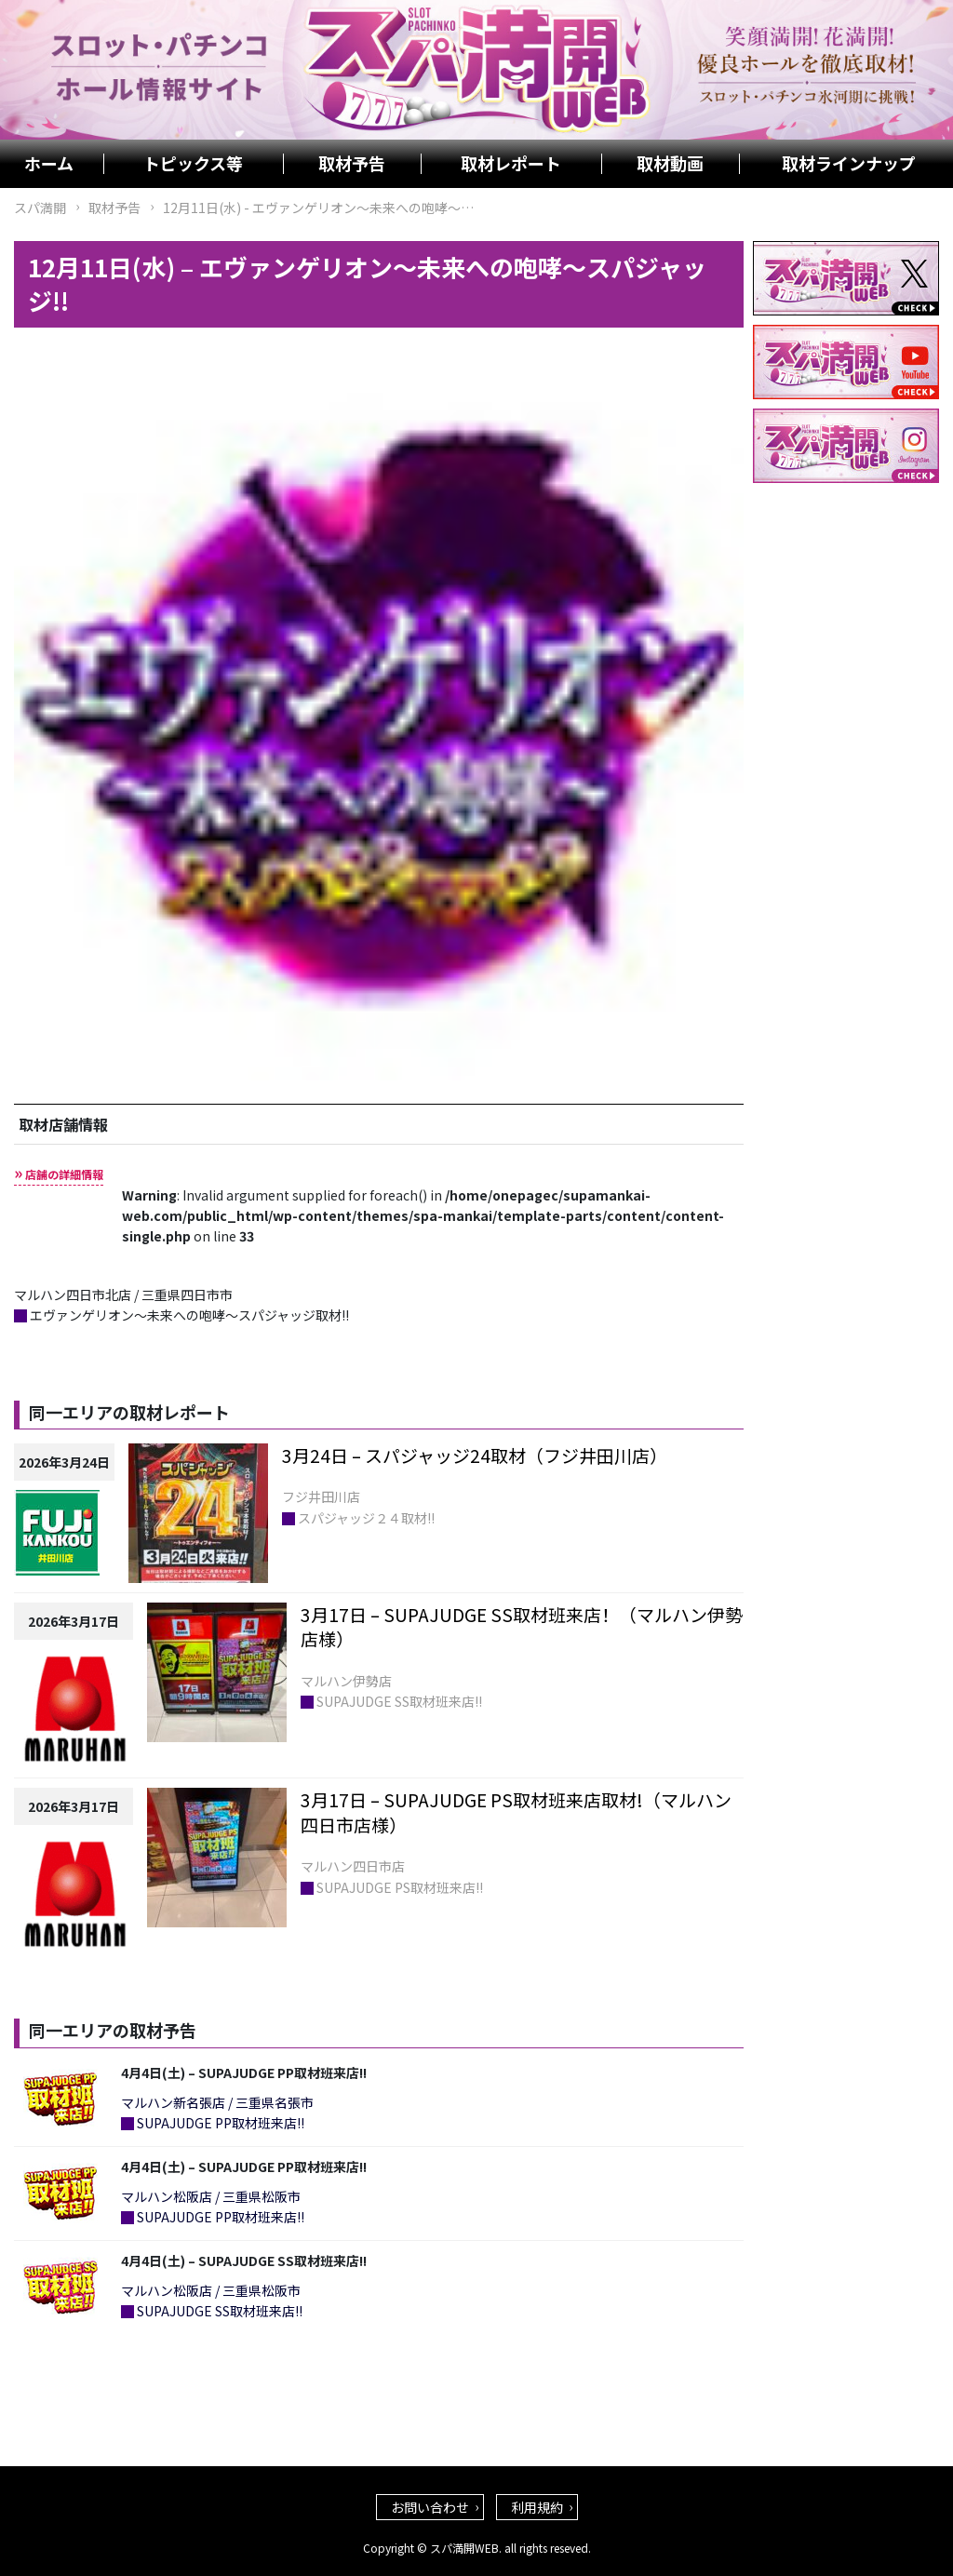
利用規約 (537, 2507)
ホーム (49, 164)
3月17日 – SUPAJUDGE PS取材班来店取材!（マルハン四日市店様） (516, 1812)
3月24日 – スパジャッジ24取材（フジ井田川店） (474, 1455)
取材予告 (351, 164)
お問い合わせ (430, 2507)
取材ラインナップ (849, 164)
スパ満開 (40, 207)
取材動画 (670, 164)
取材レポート (511, 164)
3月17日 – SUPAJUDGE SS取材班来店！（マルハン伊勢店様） (522, 1627)
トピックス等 (193, 164)
